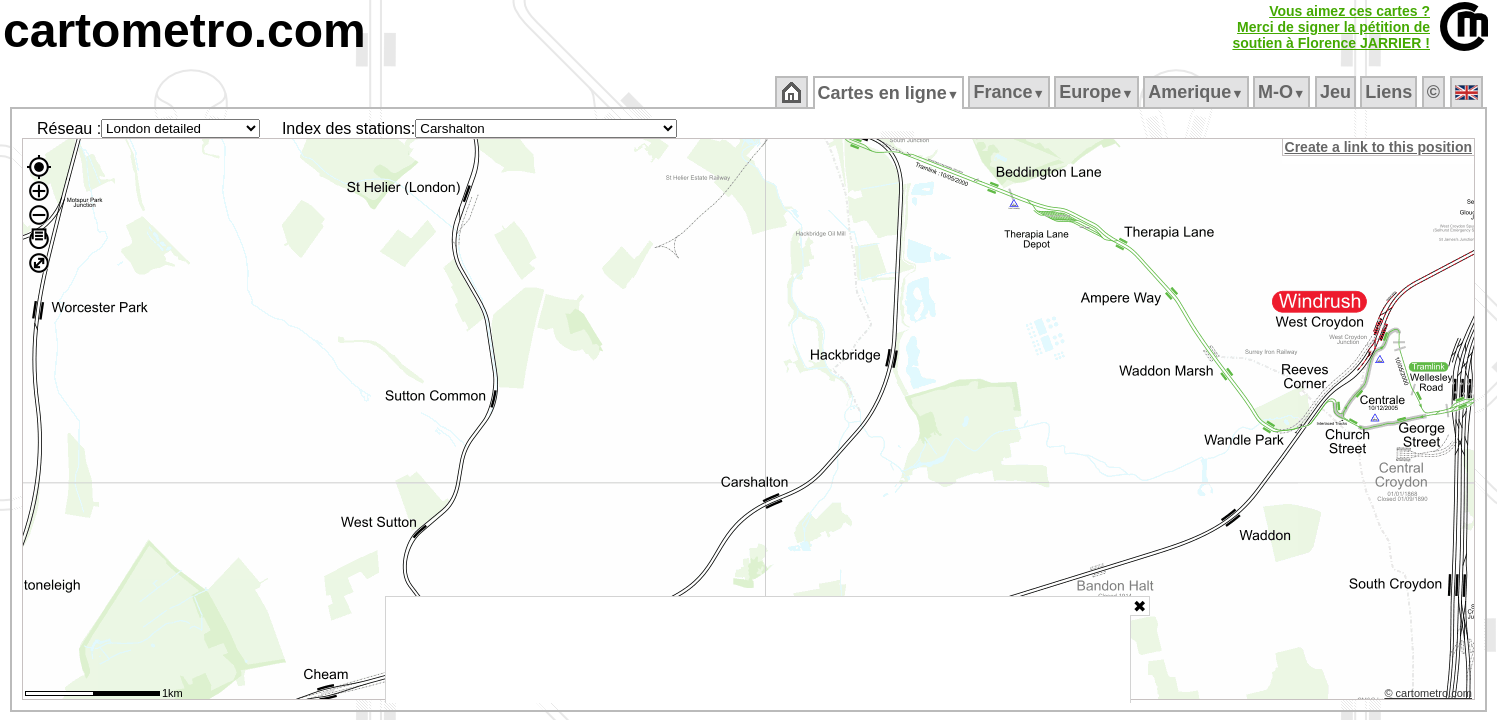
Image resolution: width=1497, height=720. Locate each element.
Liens (1390, 92)
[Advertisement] (758, 650)
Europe (1098, 92)
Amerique (1197, 92)
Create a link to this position (1379, 147)
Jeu (1336, 92)
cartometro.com (184, 30)
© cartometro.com (1430, 696)
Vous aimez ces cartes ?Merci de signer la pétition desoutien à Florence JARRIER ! (1331, 27)
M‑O (1283, 92)
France (1010, 92)
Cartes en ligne (889, 93)
